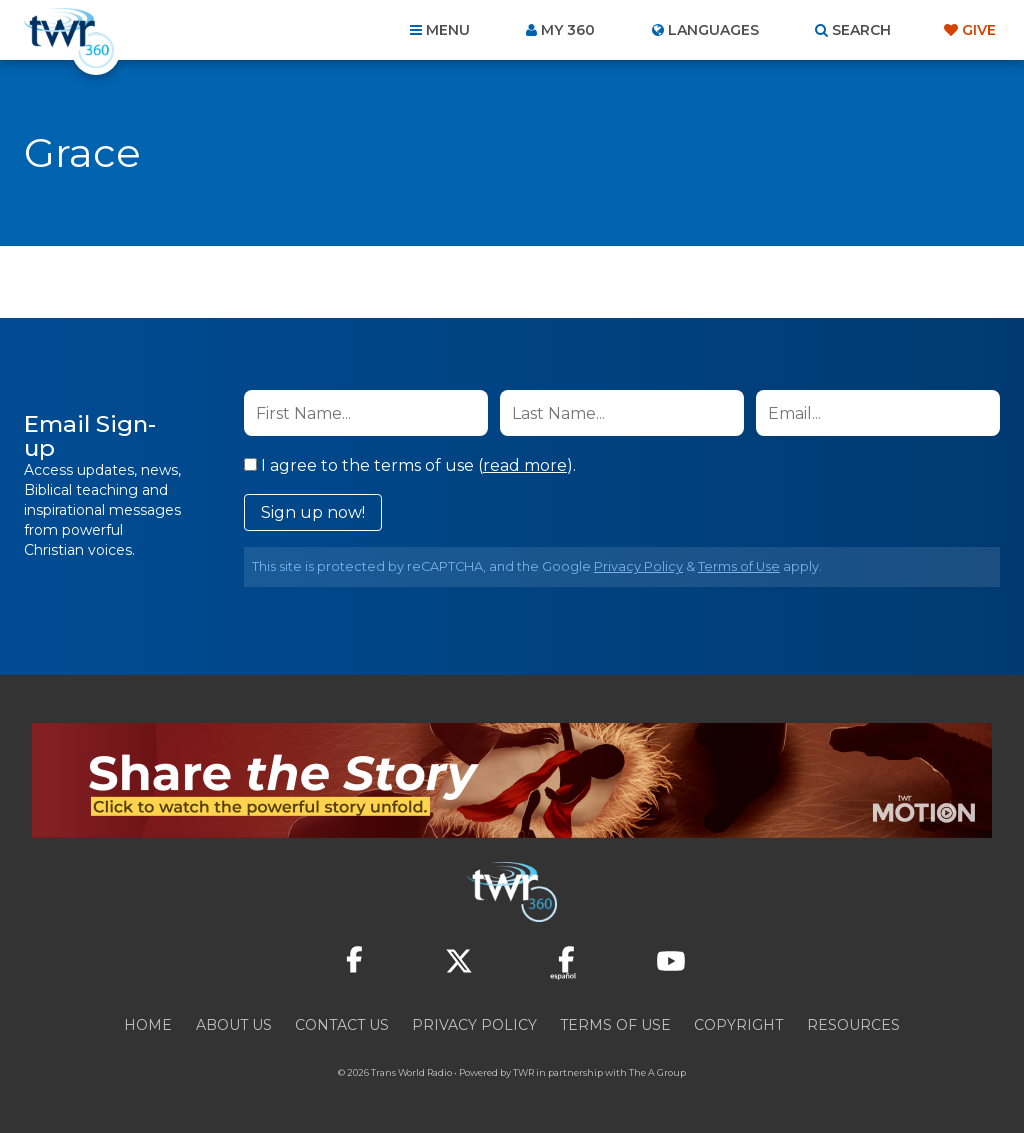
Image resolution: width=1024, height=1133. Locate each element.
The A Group (657, 1072)
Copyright (738, 1025)
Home (148, 1025)
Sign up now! (313, 512)
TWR (523, 1072)
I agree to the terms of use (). (410, 465)
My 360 (568, 30)
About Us (234, 1025)
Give (979, 30)
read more (525, 465)
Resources (853, 1025)
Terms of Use (739, 566)
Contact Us (342, 1025)
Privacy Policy (638, 566)
